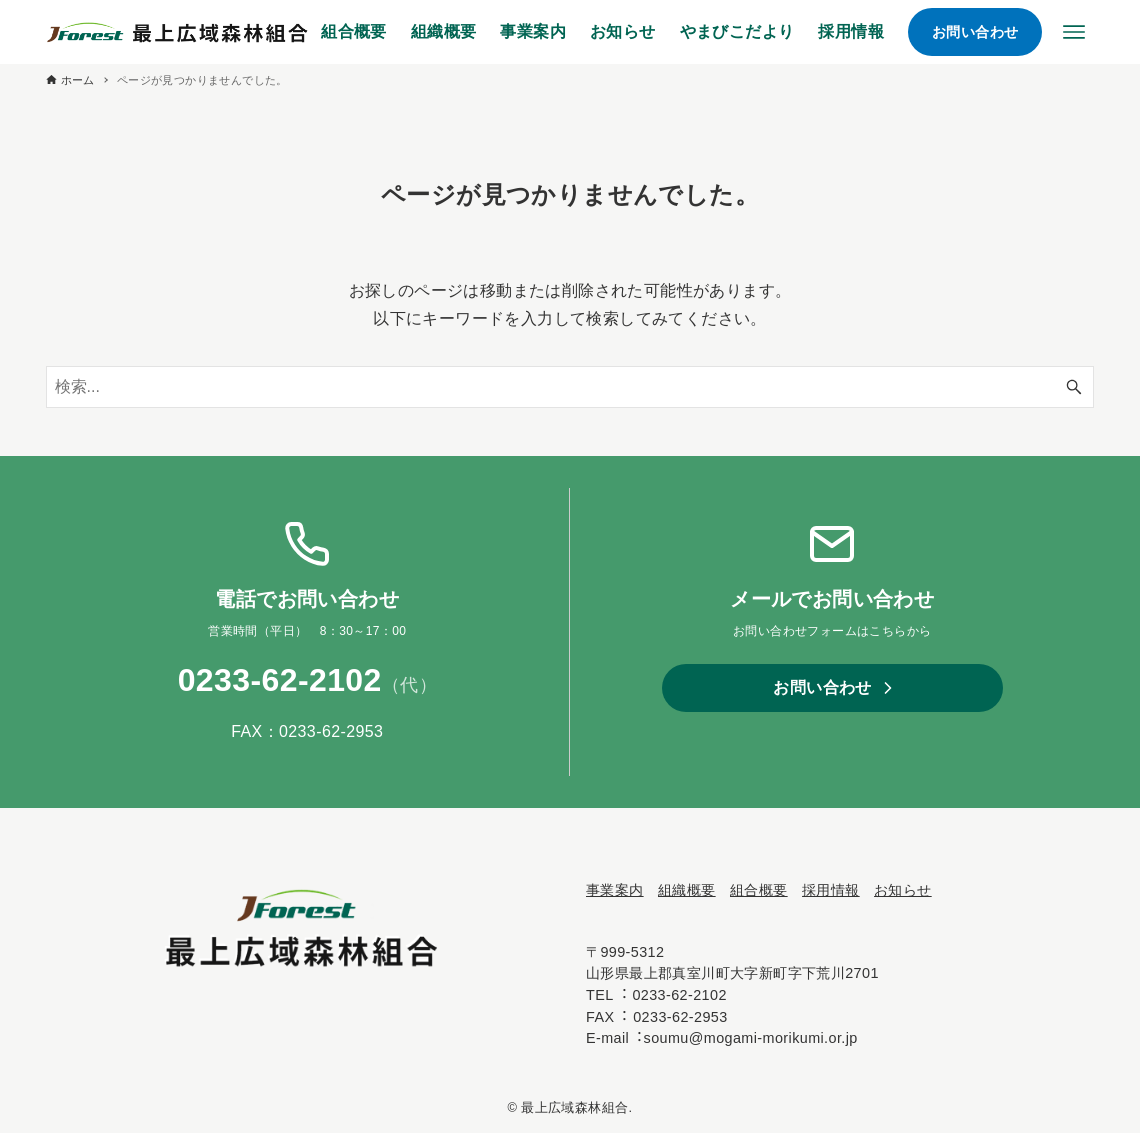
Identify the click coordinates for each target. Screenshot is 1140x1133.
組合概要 (759, 890)
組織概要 (687, 890)
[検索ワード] (570, 387)
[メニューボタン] (1074, 32)
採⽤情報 (831, 890)
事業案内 (615, 890)
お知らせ (903, 890)
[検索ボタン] (1074, 387)
